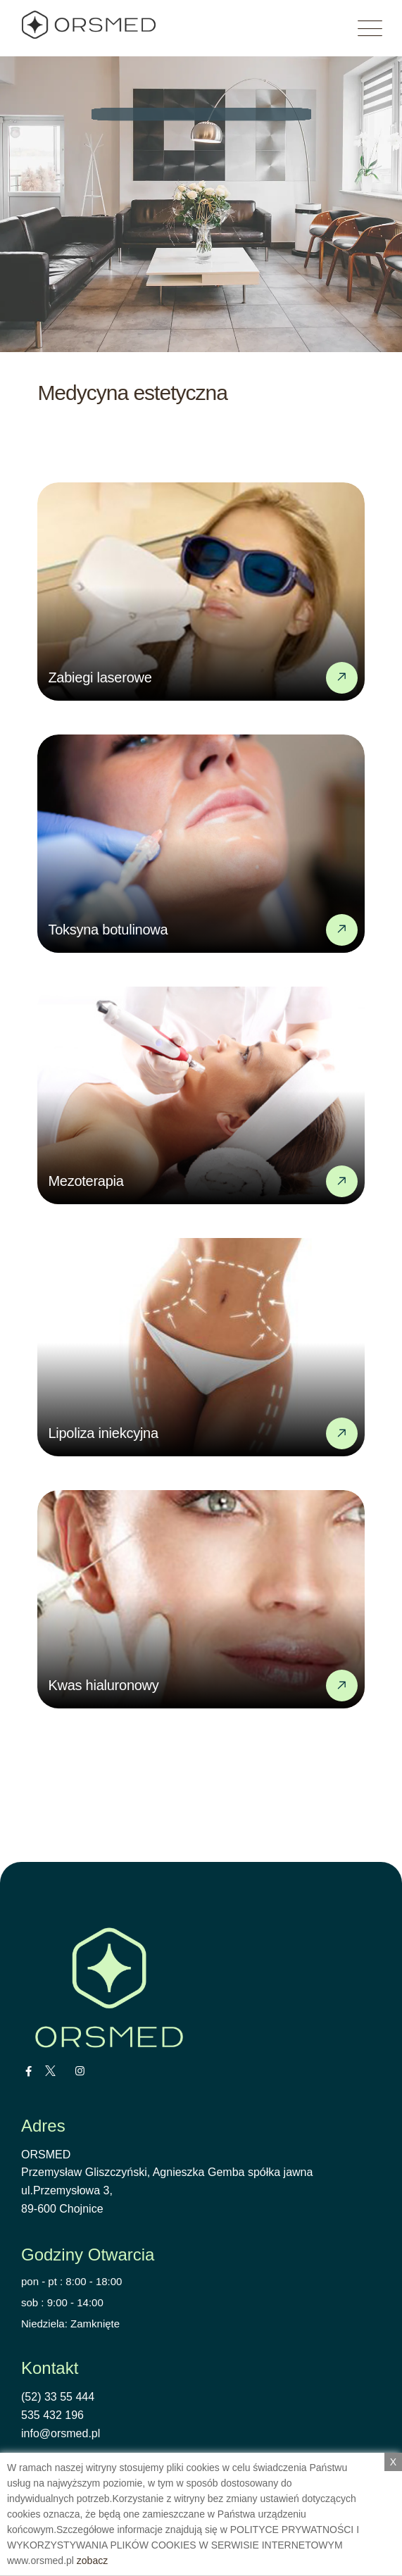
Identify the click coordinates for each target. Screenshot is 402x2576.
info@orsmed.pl (60, 2433)
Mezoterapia (85, 1181)
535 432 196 (52, 2415)
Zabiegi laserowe (99, 677)
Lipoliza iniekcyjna (103, 1433)
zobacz (92, 2560)
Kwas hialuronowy (103, 1685)
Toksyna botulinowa (108, 929)
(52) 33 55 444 (57, 2397)
